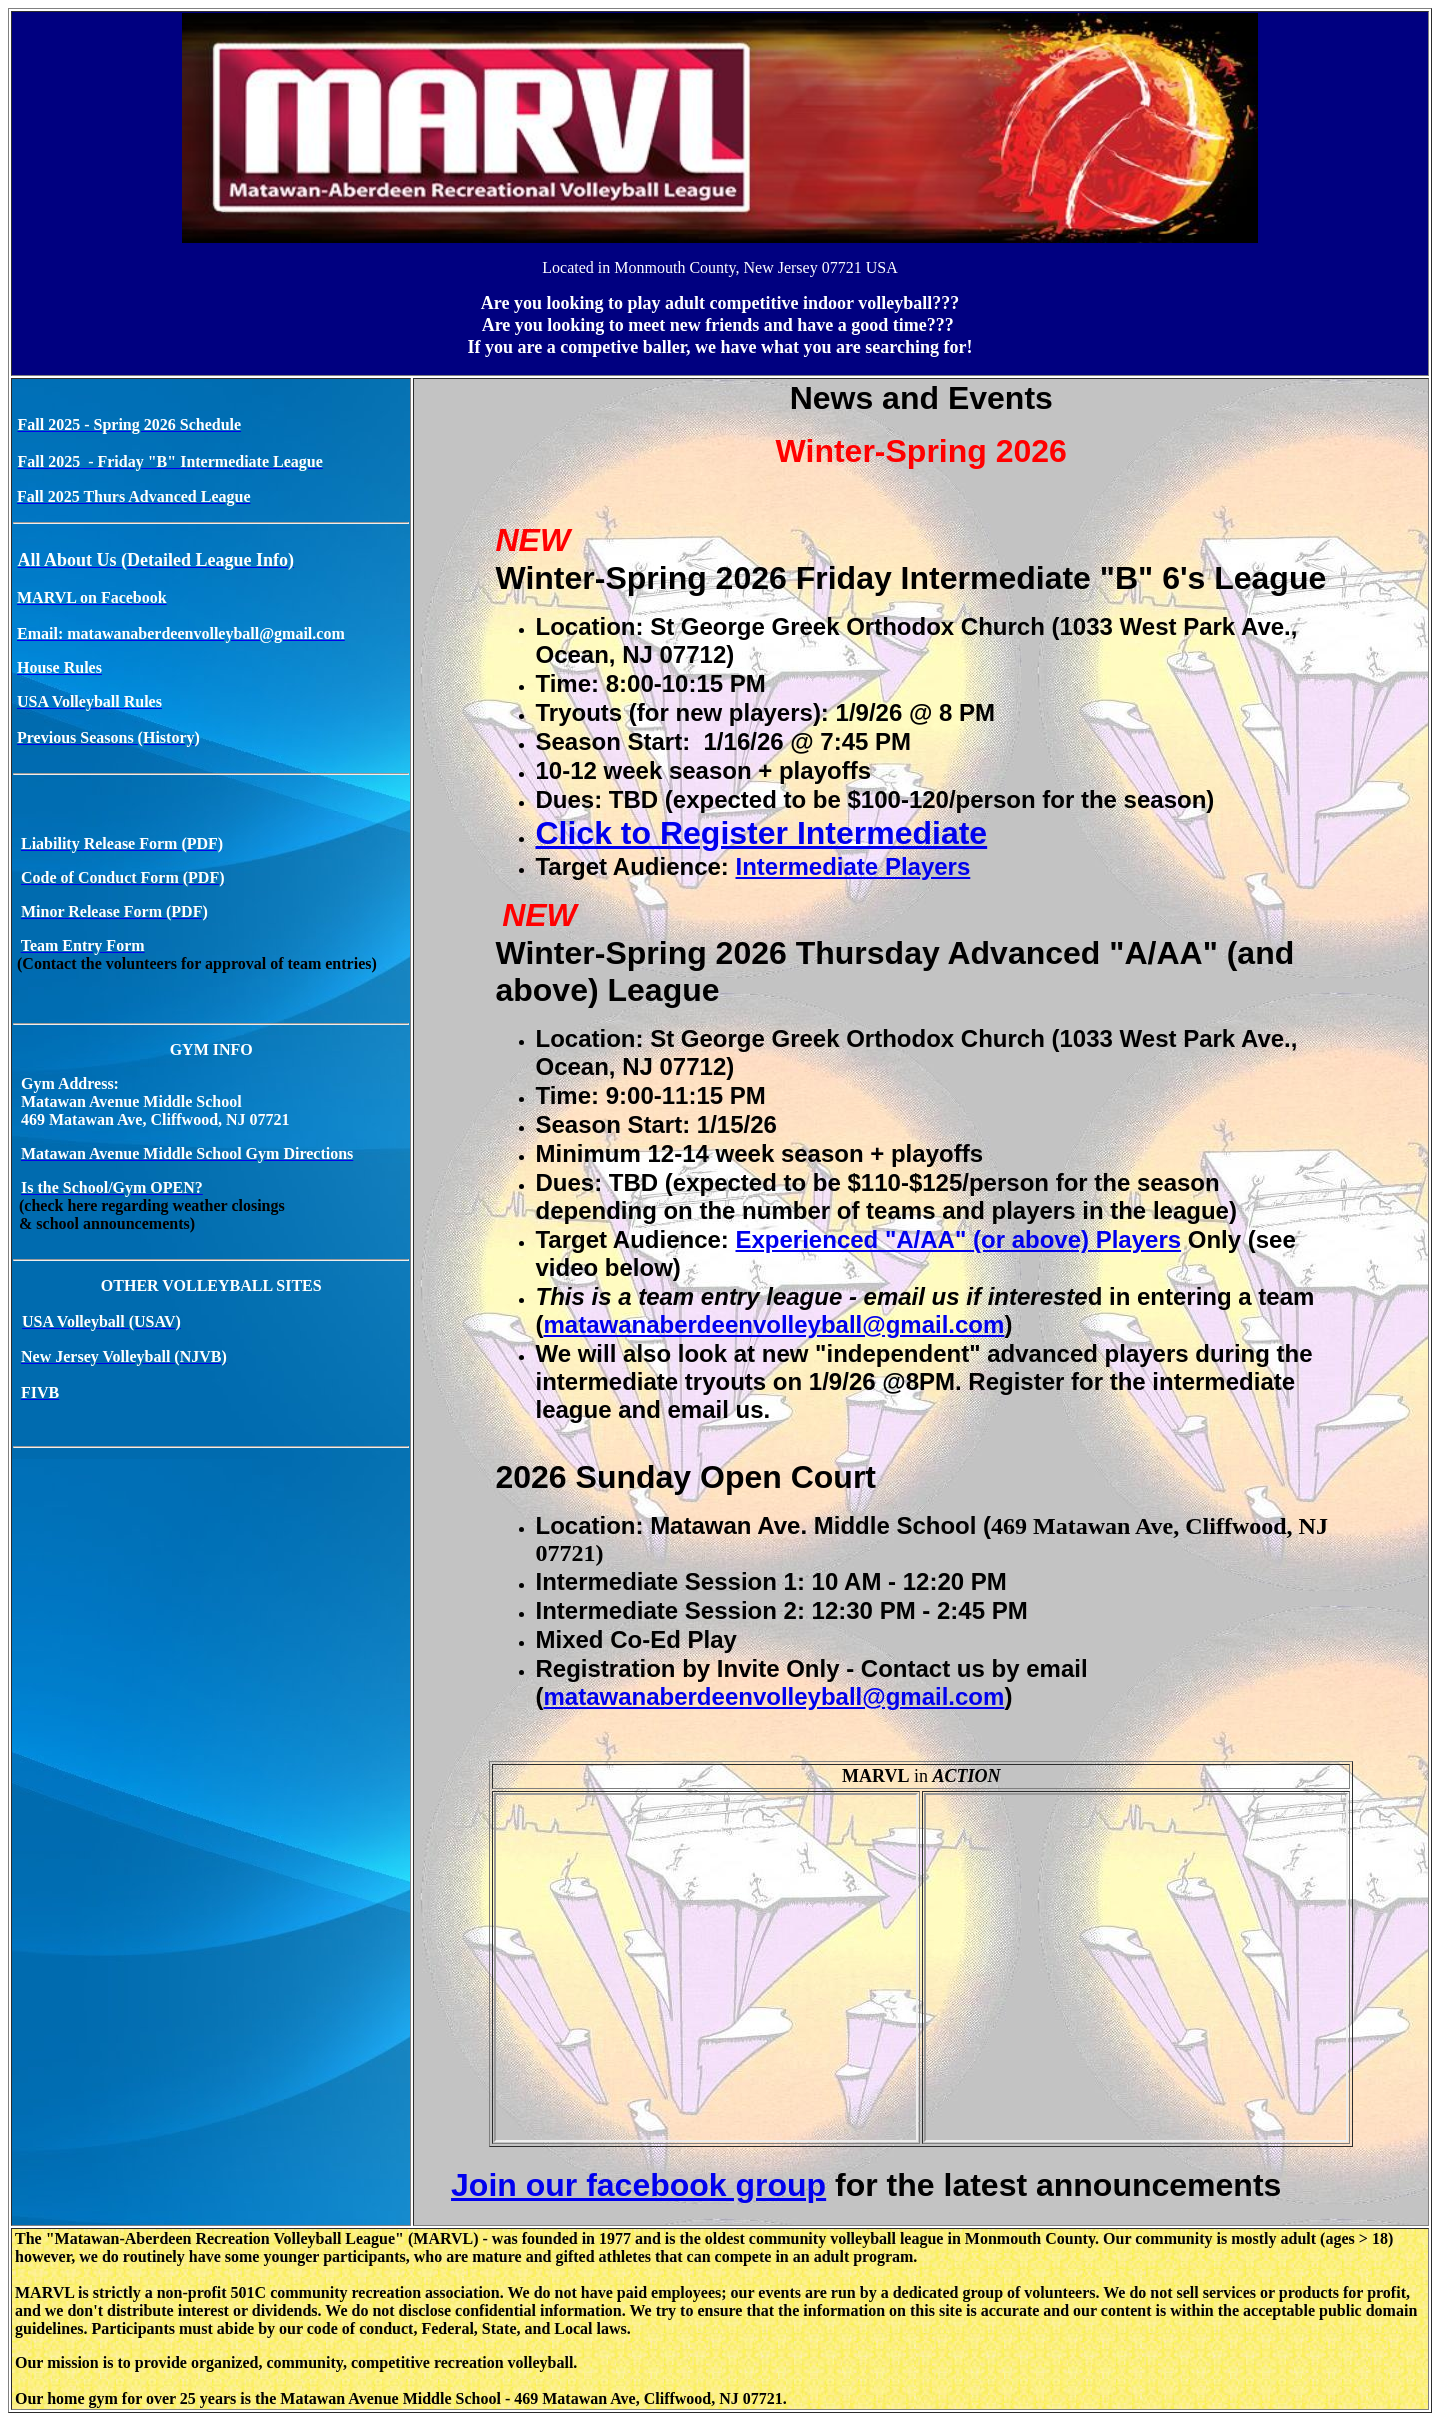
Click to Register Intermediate (761, 833)
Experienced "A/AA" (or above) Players (959, 1239)
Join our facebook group (638, 2185)
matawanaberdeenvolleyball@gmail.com (773, 1324)
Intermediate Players (853, 866)
